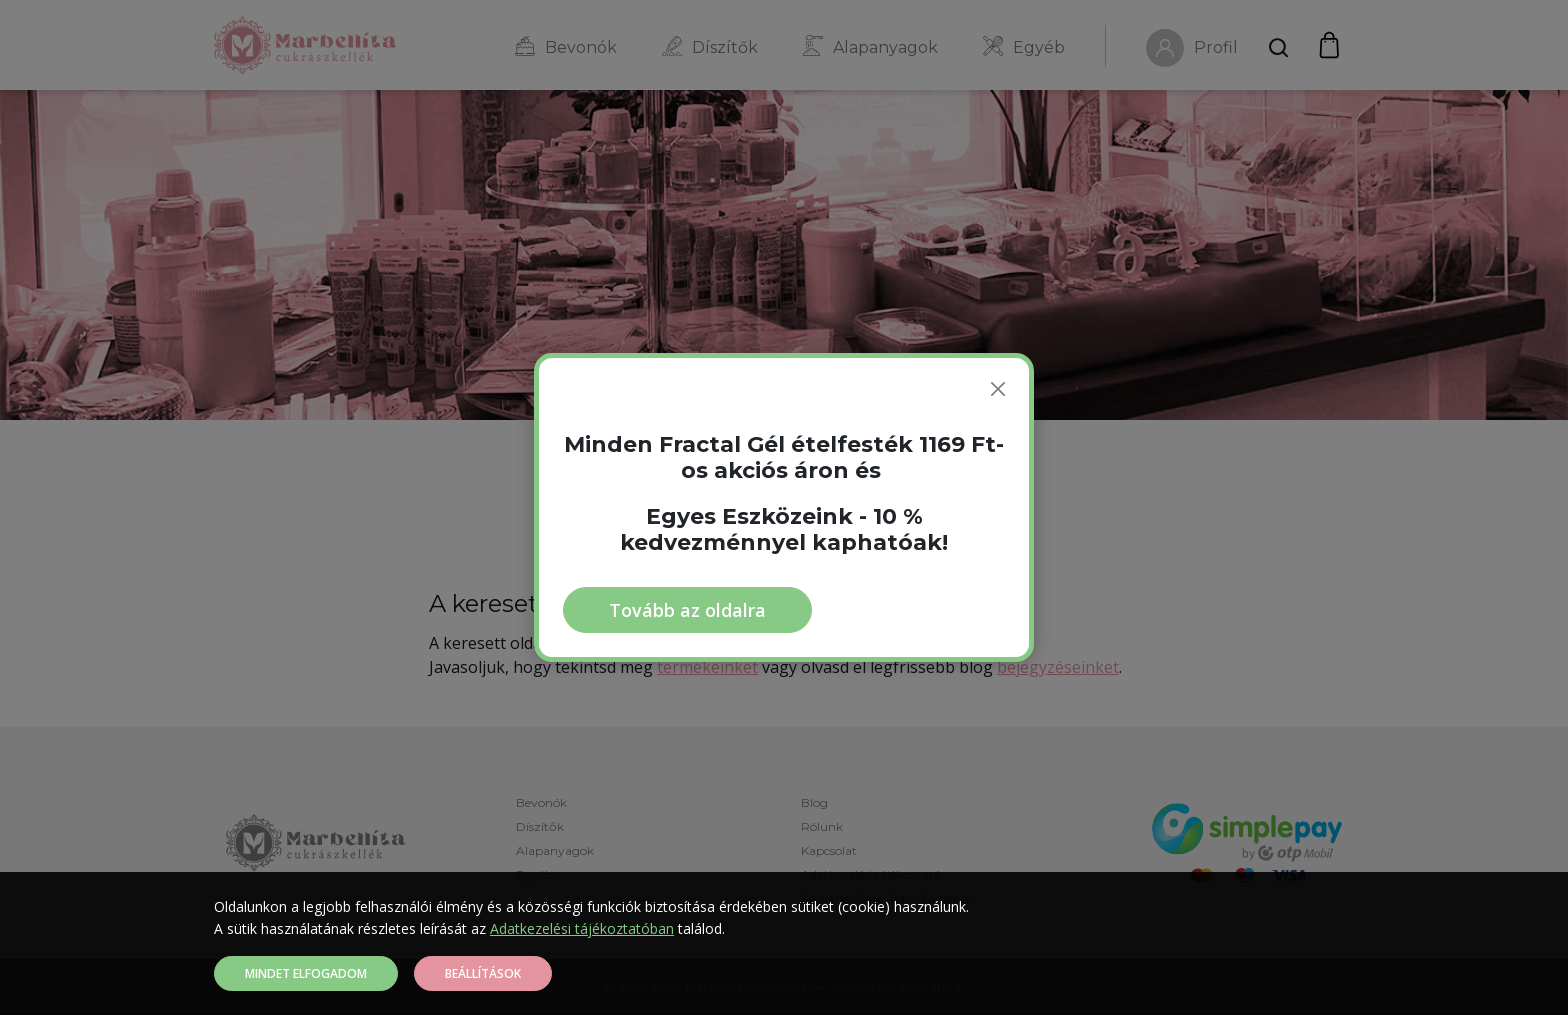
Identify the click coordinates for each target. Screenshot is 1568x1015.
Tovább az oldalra (687, 610)
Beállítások (483, 973)
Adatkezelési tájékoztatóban (582, 928)
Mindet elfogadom (306, 973)
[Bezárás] (998, 389)
